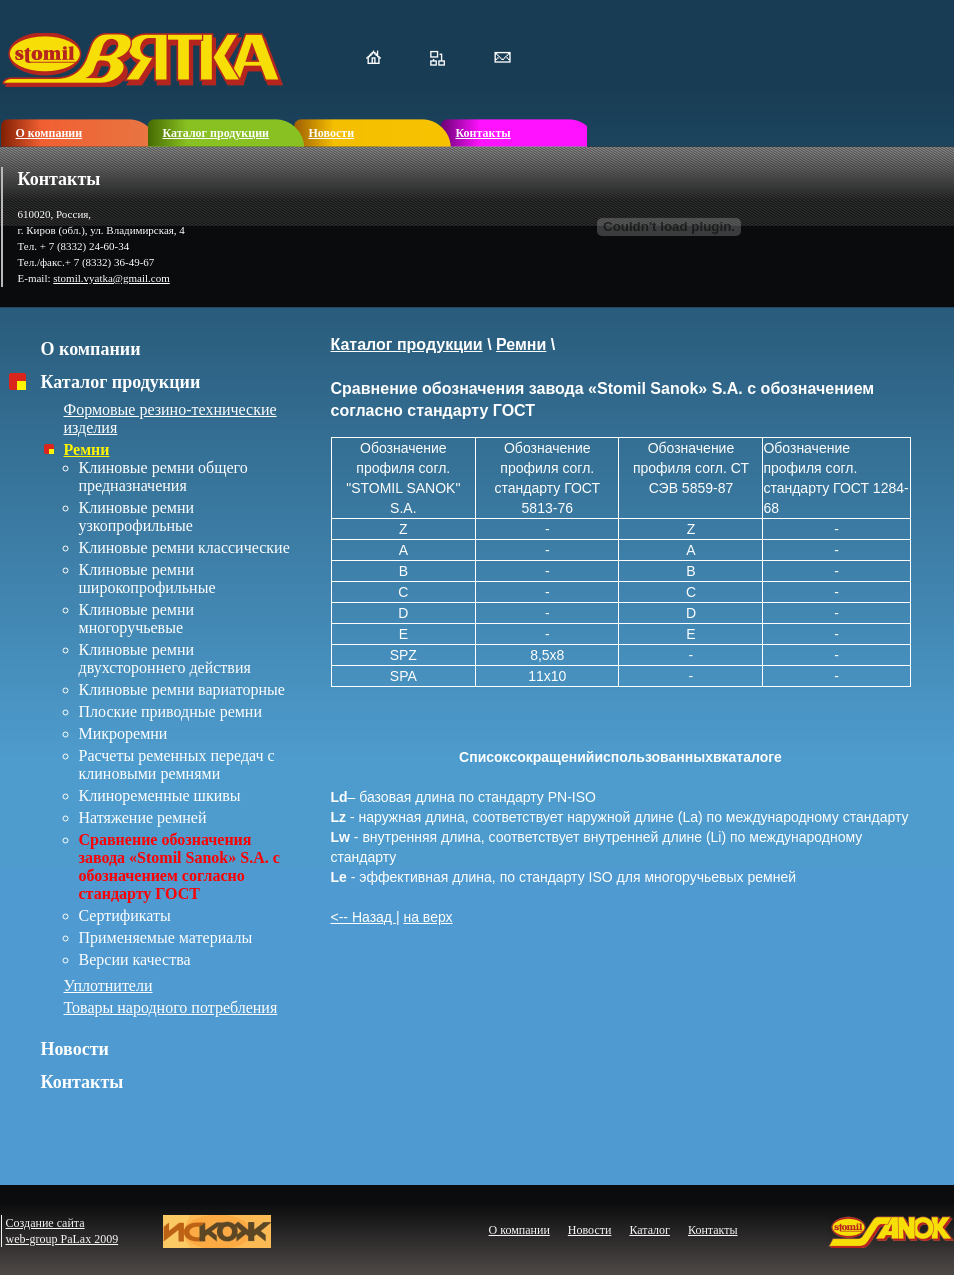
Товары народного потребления (171, 1007)
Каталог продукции (121, 382)
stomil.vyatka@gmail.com (111, 278)
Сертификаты (125, 915)
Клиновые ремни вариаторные (182, 689)
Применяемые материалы (166, 937)
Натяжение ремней (143, 817)
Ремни (87, 449)
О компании (91, 349)
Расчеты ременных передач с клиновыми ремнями (177, 764)
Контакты (82, 1082)
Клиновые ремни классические (184, 547)
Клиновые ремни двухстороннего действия (165, 658)
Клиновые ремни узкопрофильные (137, 516)
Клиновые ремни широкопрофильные (147, 578)
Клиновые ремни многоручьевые (137, 618)
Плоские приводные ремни (171, 711)
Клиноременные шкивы (160, 795)
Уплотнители (108, 985)
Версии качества (135, 959)
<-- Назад (363, 917)
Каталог (649, 1230)
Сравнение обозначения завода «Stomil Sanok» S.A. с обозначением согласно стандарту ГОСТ (179, 866)
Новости (75, 1049)
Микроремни (123, 733)
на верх (427, 917)
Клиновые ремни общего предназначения (163, 476)
